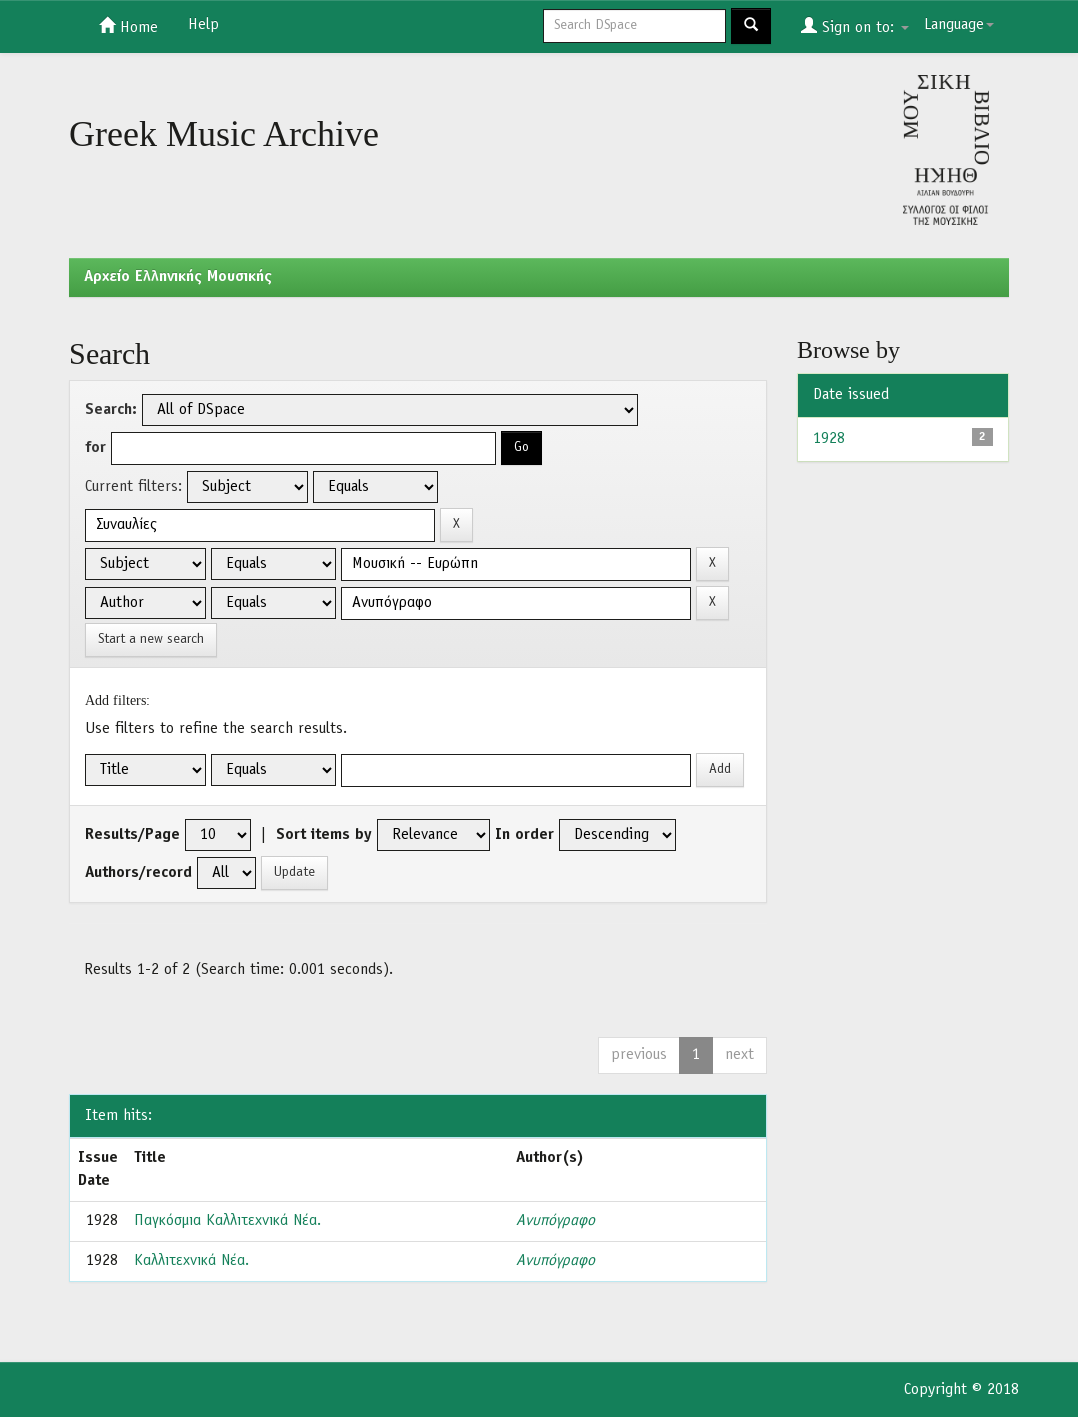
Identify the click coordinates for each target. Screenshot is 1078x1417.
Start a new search (151, 639)
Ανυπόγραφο (555, 1221)
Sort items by (324, 835)
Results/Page (132, 835)
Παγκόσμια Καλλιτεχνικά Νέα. (227, 1221)
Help (203, 25)
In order (524, 835)
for (95, 448)
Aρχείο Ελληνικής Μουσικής (178, 277)
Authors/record (138, 873)
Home (128, 26)
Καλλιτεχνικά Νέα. (191, 1261)
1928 (829, 439)
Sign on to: (855, 26)
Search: (111, 410)
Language (959, 25)
